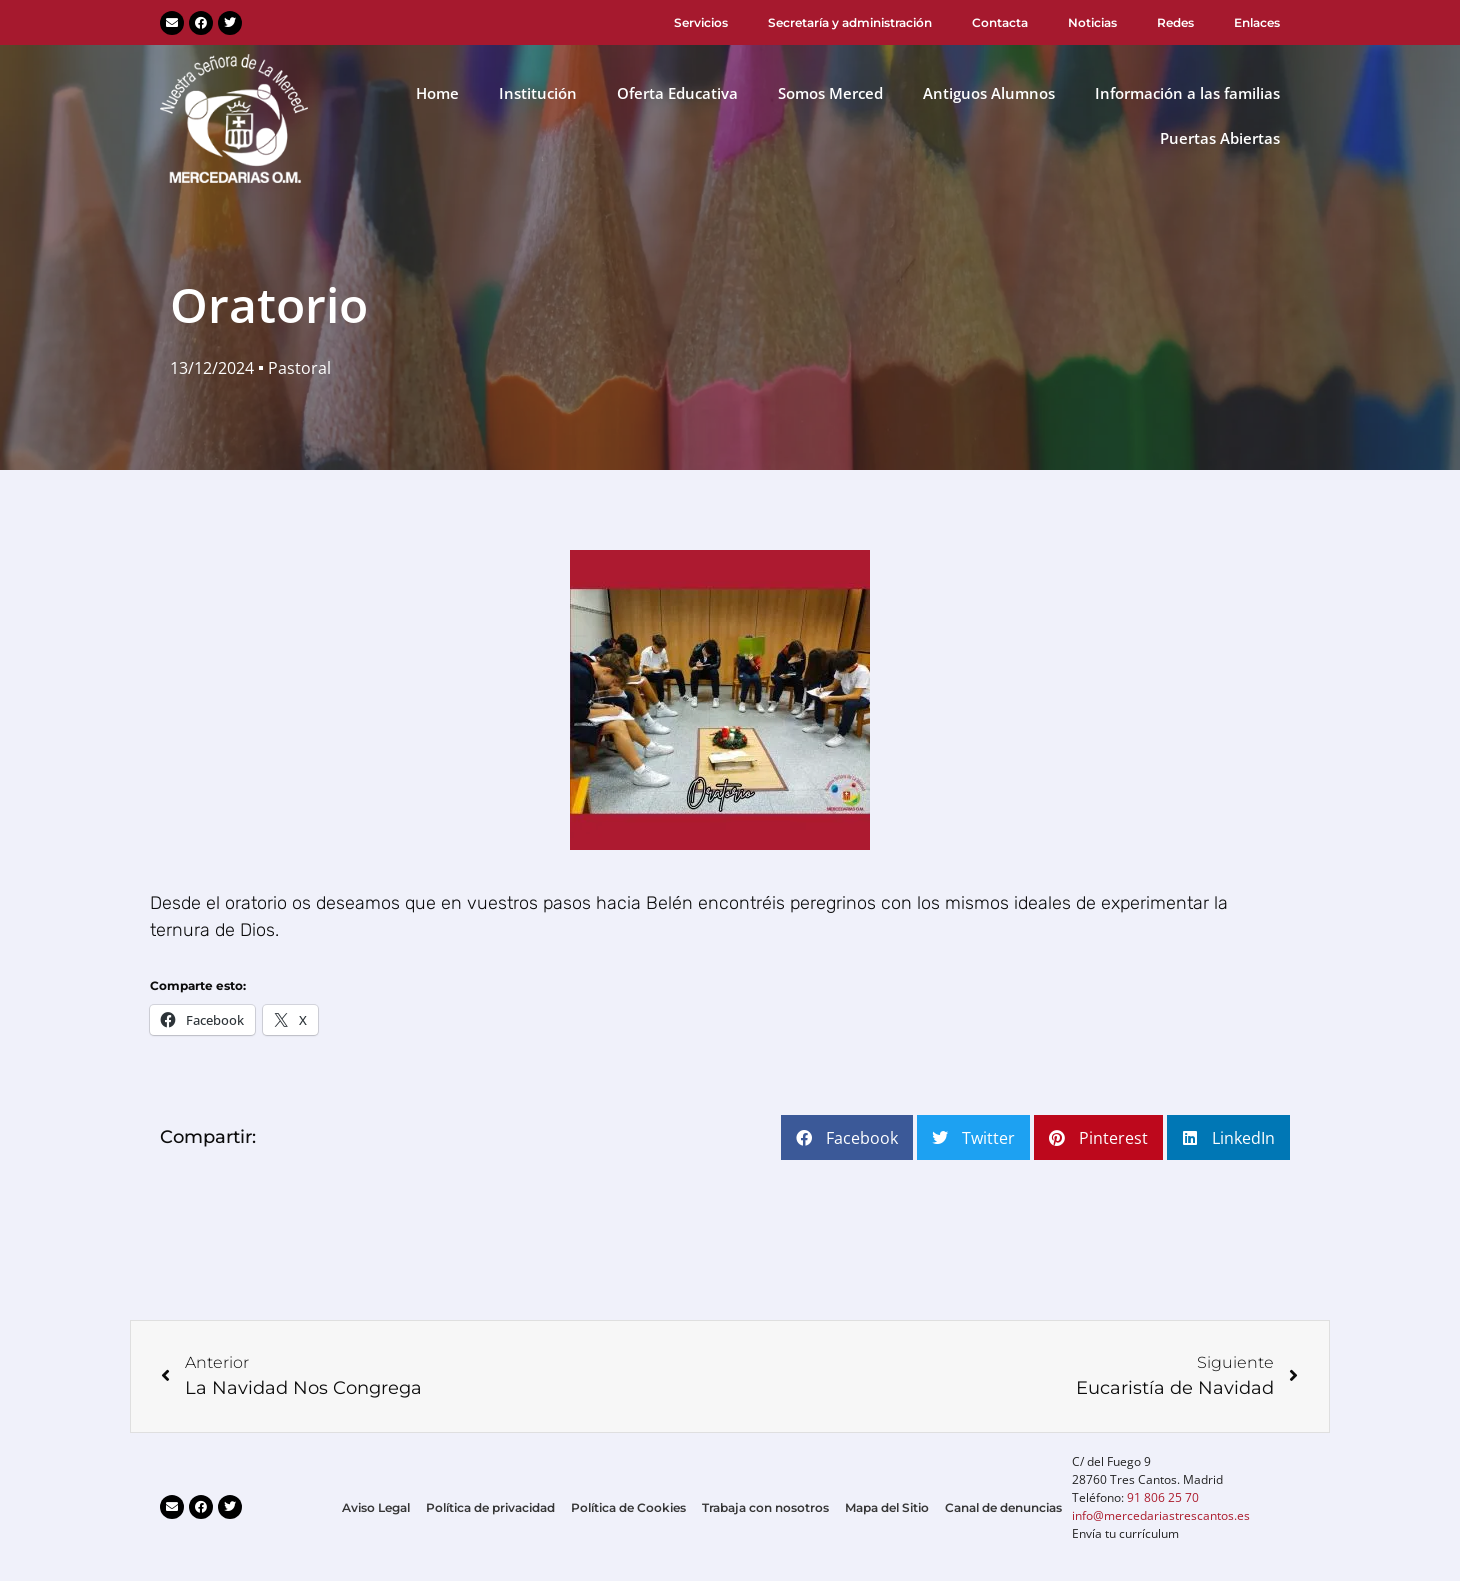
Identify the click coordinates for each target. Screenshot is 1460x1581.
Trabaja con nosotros (765, 1507)
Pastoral (299, 368)
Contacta (1000, 22)
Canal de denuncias (1003, 1507)
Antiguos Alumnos (989, 93)
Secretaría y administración (850, 22)
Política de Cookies (628, 1507)
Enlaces (1257, 22)
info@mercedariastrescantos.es (1161, 1515)
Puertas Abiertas (1220, 138)
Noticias (1092, 22)
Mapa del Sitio (887, 1507)
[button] (847, 1137)
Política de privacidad (490, 1507)
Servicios (701, 22)
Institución (538, 93)
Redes (1175, 22)
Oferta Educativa (677, 93)
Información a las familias (1187, 93)
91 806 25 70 (1163, 1497)
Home (437, 93)
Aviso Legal (376, 1507)
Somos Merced (830, 93)
